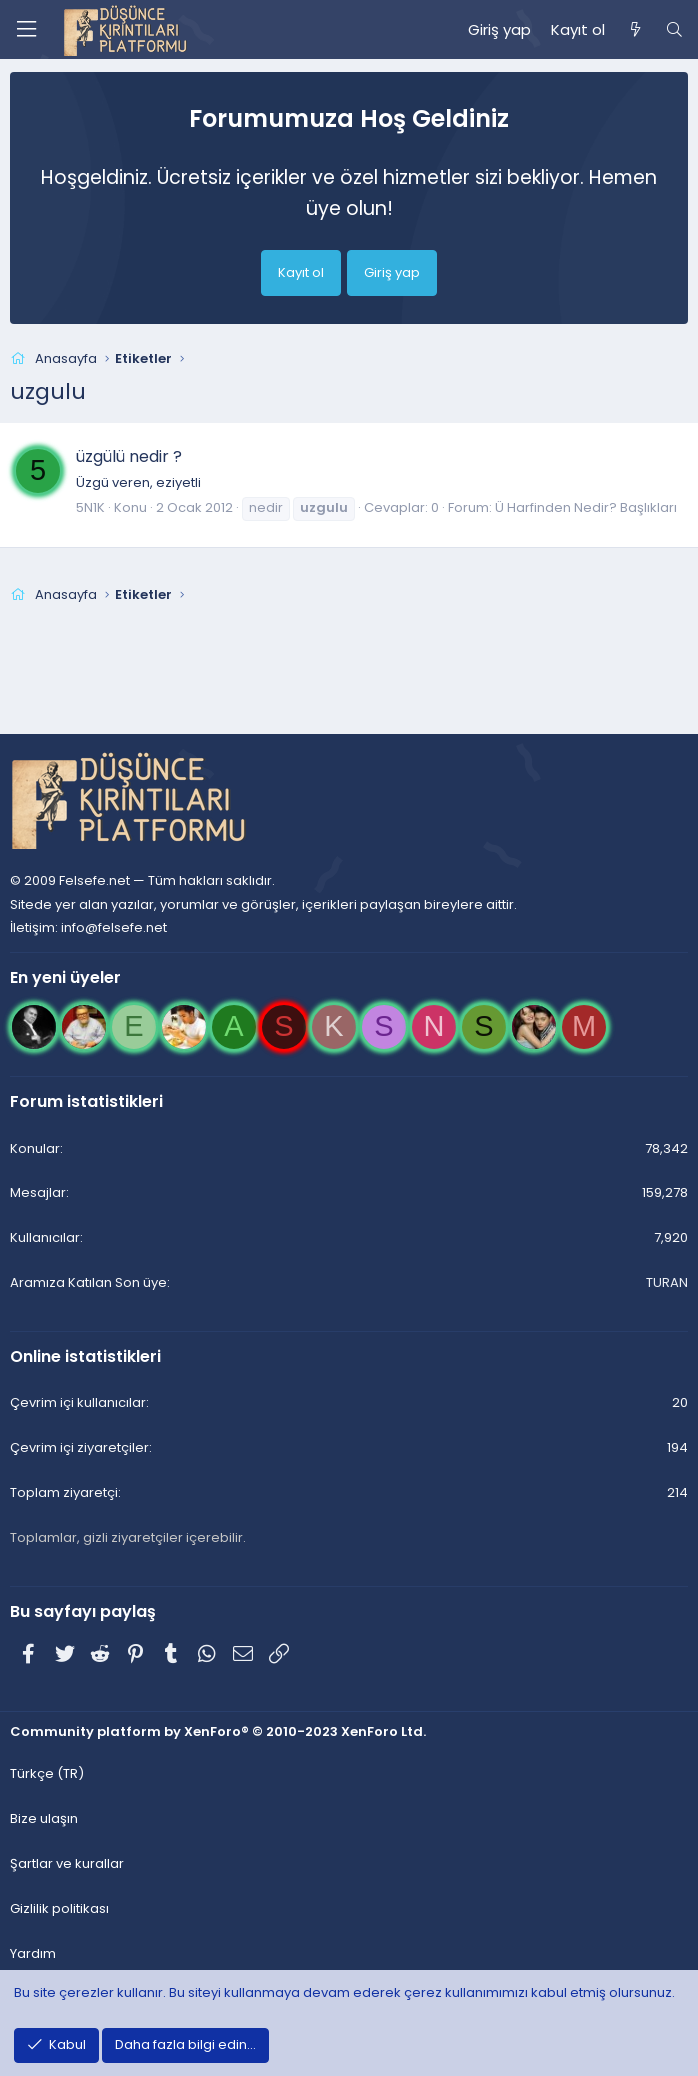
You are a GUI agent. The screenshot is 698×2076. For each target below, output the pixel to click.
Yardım (33, 1953)
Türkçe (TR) (47, 1773)
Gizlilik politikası (59, 1908)
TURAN (667, 1282)
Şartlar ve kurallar (67, 1863)
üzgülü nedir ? (129, 456)
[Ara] (674, 30)
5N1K (90, 507)
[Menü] (26, 29)
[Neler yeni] (634, 30)
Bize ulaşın (44, 1818)
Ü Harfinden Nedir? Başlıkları (586, 507)
